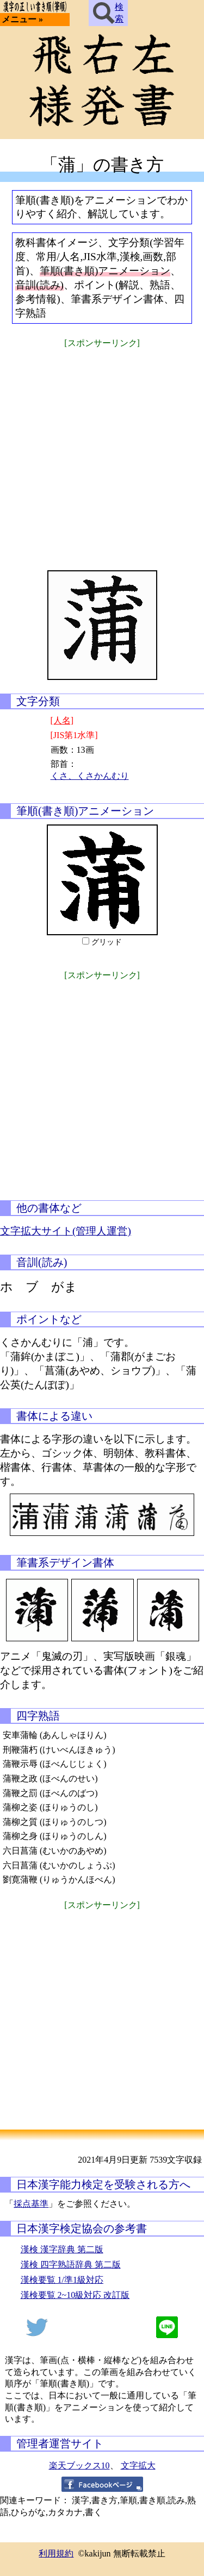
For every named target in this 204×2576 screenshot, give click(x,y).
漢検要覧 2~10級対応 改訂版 (75, 2295)
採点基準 (31, 2203)
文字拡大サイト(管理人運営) (65, 1231)
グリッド (106, 942)
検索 (108, 13)
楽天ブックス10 (79, 2465)
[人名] (62, 720)
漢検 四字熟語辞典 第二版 (71, 2264)
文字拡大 (138, 2465)
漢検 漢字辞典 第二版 (62, 2249)
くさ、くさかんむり (90, 775)
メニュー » (22, 19)
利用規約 (56, 2553)
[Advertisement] (102, 452)
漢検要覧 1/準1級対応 (62, 2279)
